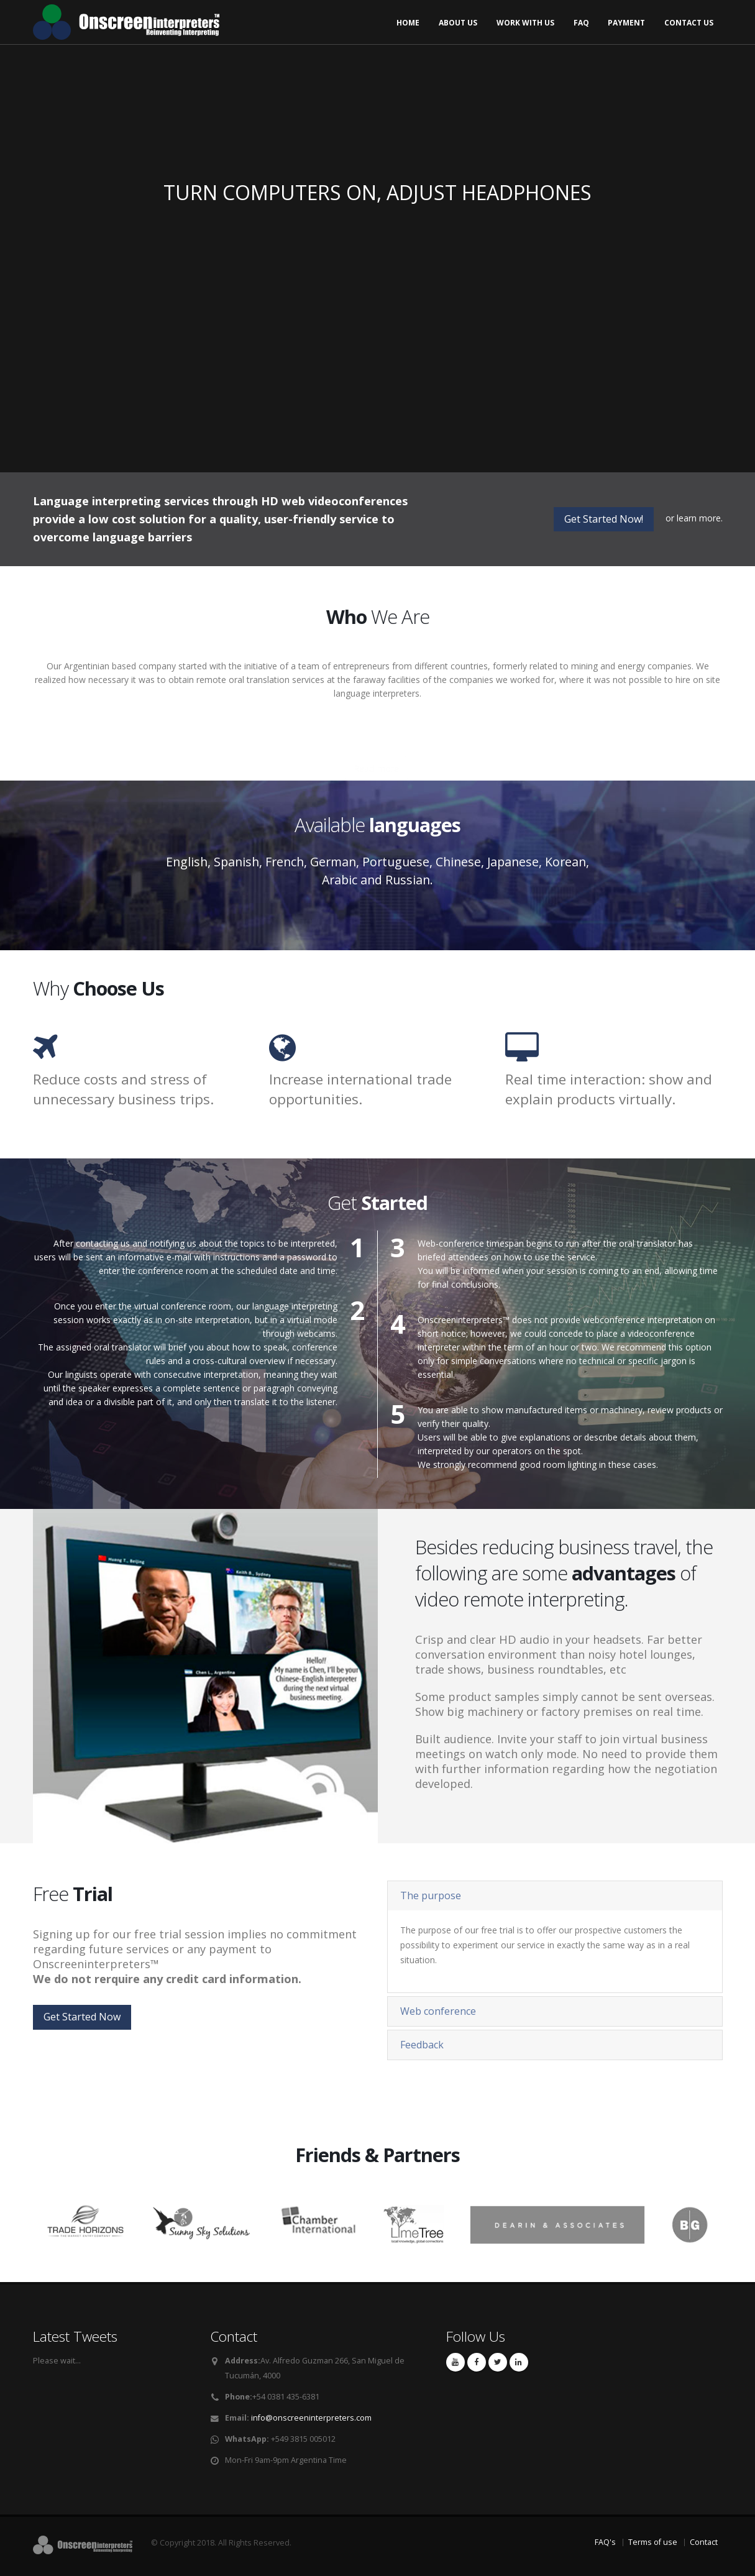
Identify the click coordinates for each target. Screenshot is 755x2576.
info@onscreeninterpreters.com (311, 2418)
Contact (704, 2542)
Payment (626, 22)
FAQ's (605, 2542)
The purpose (430, 1895)
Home (407, 22)
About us (458, 22)
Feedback (422, 2044)
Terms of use (652, 2542)
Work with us (525, 22)
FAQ (581, 22)
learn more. (700, 518)
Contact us (688, 22)
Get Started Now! (603, 519)
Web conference (438, 2011)
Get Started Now (82, 2017)
